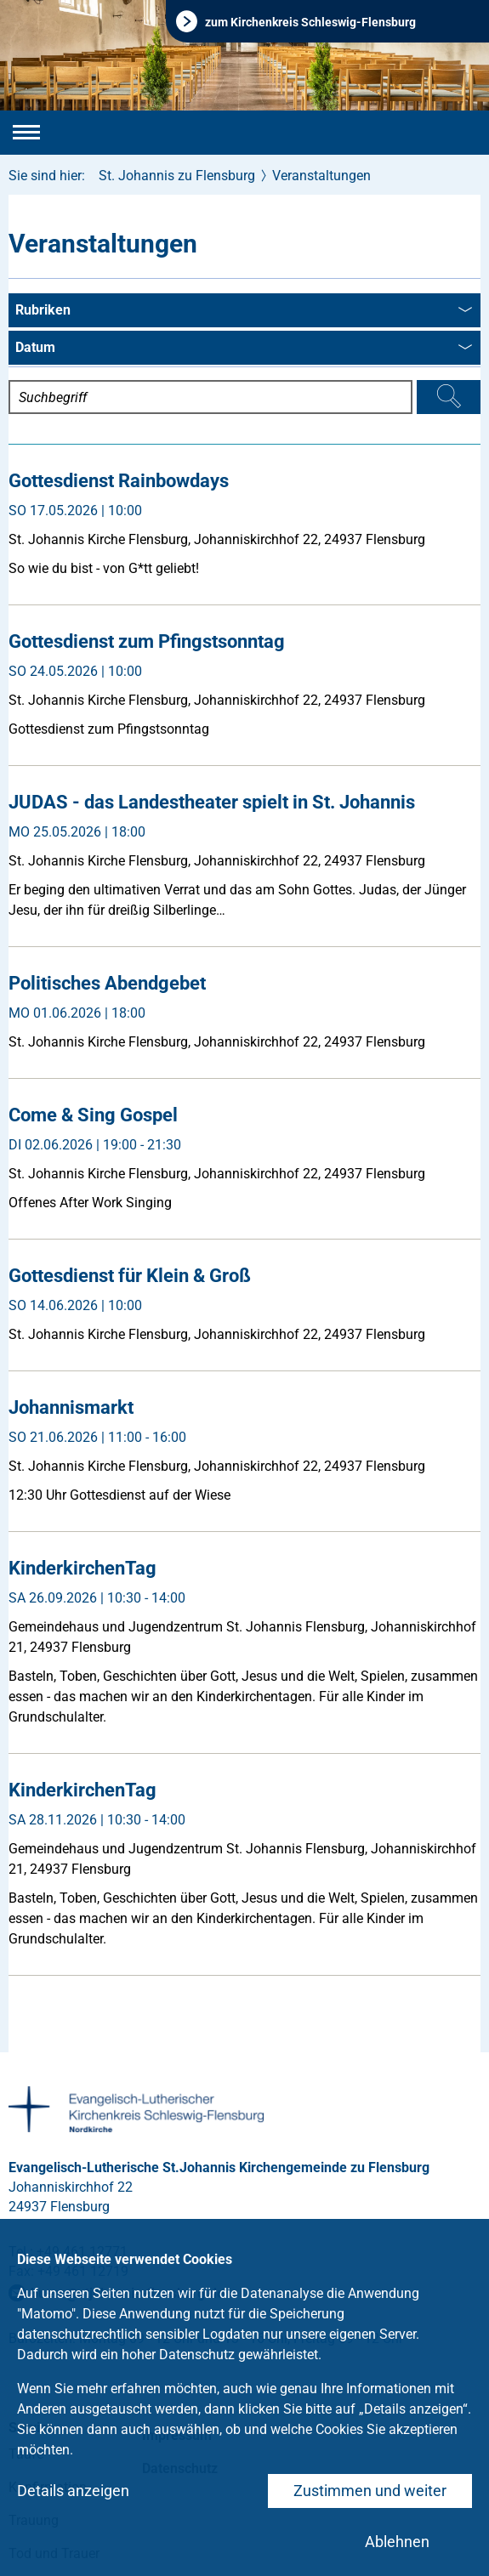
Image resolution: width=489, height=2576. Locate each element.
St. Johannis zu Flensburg (177, 175)
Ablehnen (397, 2541)
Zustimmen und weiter (369, 2490)
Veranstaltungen (321, 175)
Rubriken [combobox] (243, 311)
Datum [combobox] (243, 348)
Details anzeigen (73, 2490)
